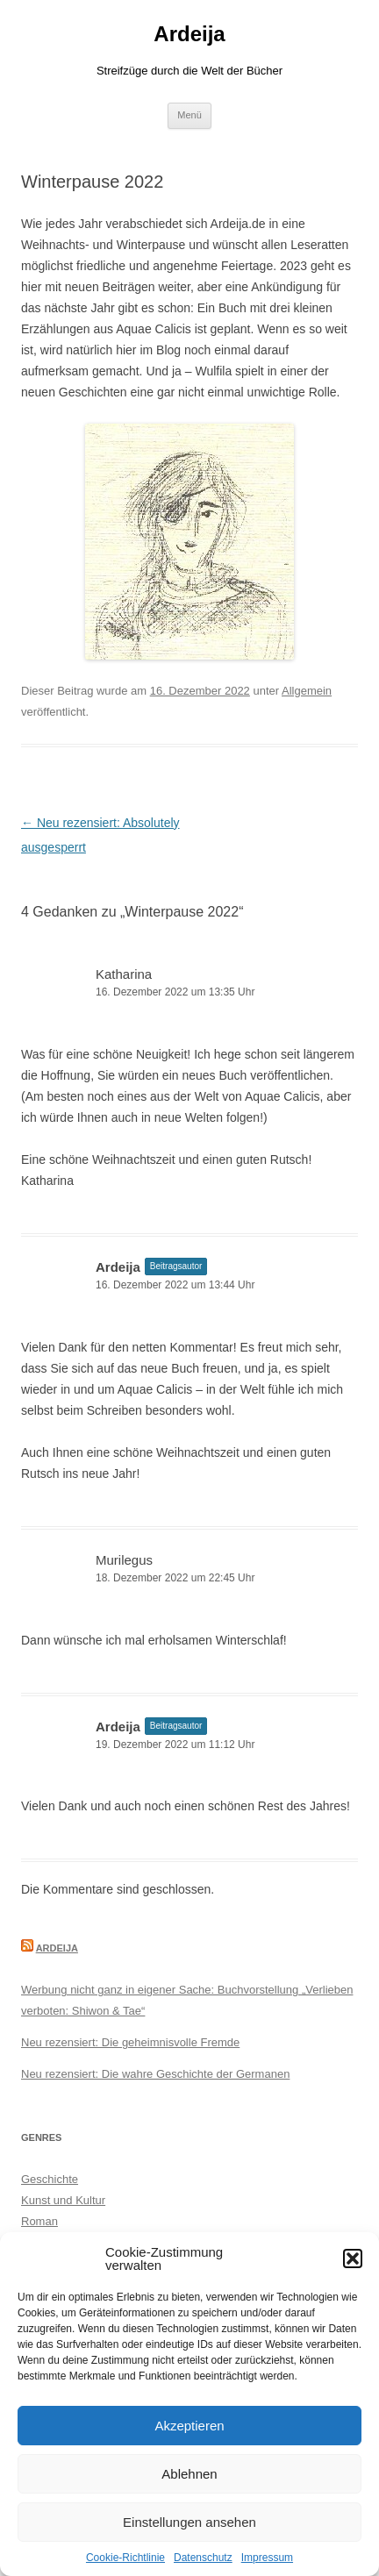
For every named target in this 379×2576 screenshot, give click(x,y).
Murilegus (124, 1559)
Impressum (267, 2557)
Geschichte (49, 2179)
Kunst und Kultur (63, 2200)
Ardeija (189, 34)
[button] (352, 2258)
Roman (39, 2221)
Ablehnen (189, 2473)
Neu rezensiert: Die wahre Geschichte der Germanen (155, 2073)
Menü (189, 115)
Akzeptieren (189, 2425)
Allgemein (307, 690)
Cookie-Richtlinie (125, 2557)
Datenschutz (203, 2557)
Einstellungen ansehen (189, 2522)
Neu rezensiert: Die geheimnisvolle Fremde (130, 2042)
